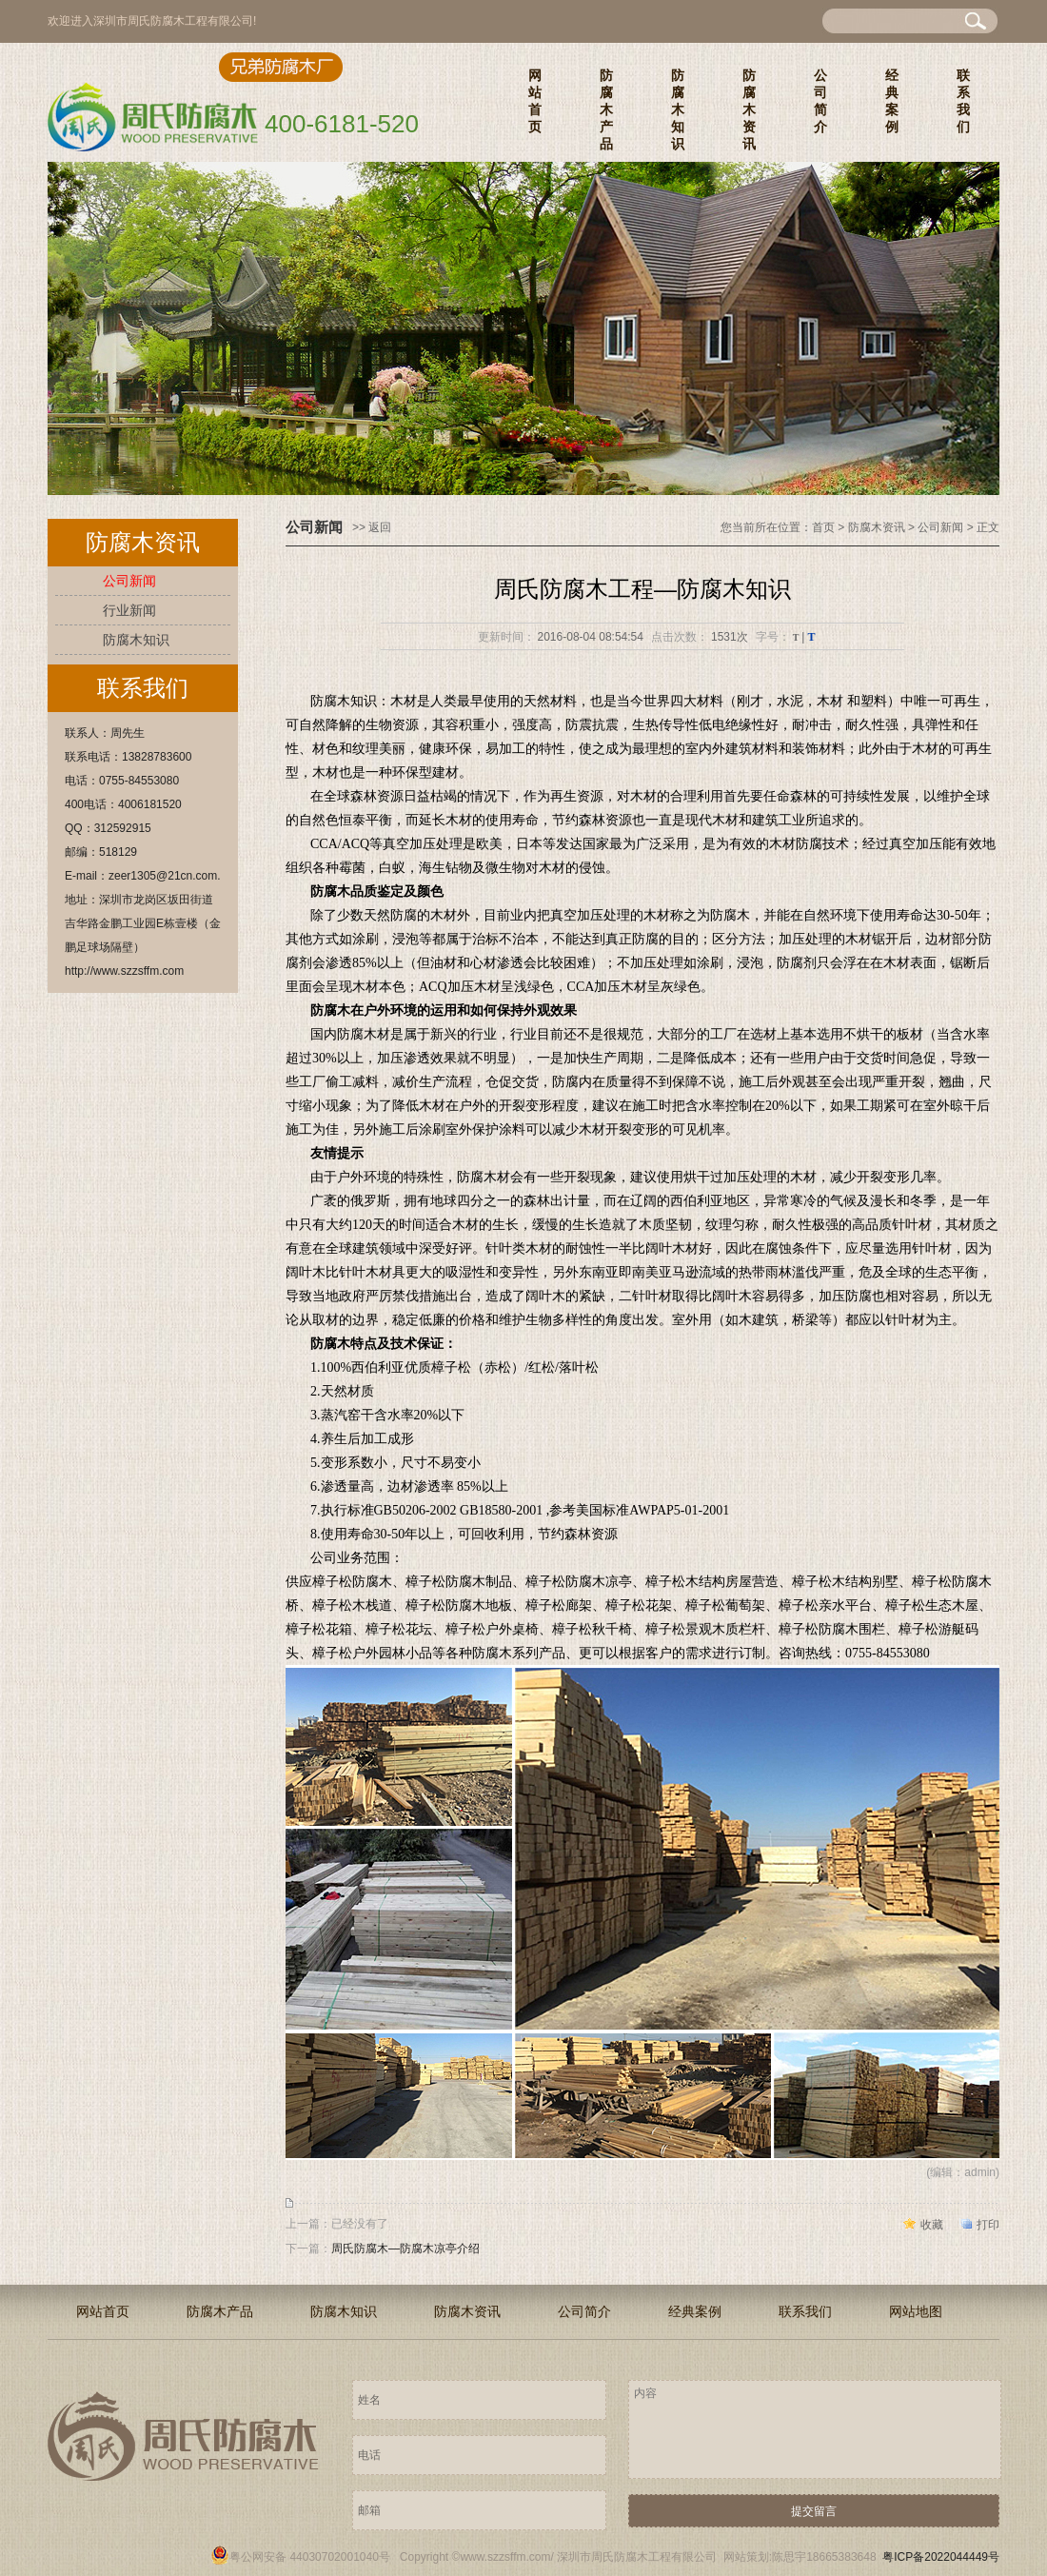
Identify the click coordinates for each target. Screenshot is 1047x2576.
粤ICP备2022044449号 (940, 2557)
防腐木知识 (677, 109)
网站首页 (535, 101)
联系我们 (963, 101)
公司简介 (820, 101)
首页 (823, 527)
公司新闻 (129, 580)
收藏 (931, 2224)
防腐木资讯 (749, 109)
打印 (988, 2224)
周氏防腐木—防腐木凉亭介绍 (405, 2248)
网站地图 (915, 2311)
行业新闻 (129, 610)
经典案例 (892, 101)
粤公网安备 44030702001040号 (300, 2557)
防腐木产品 (606, 109)
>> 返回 (371, 527)
